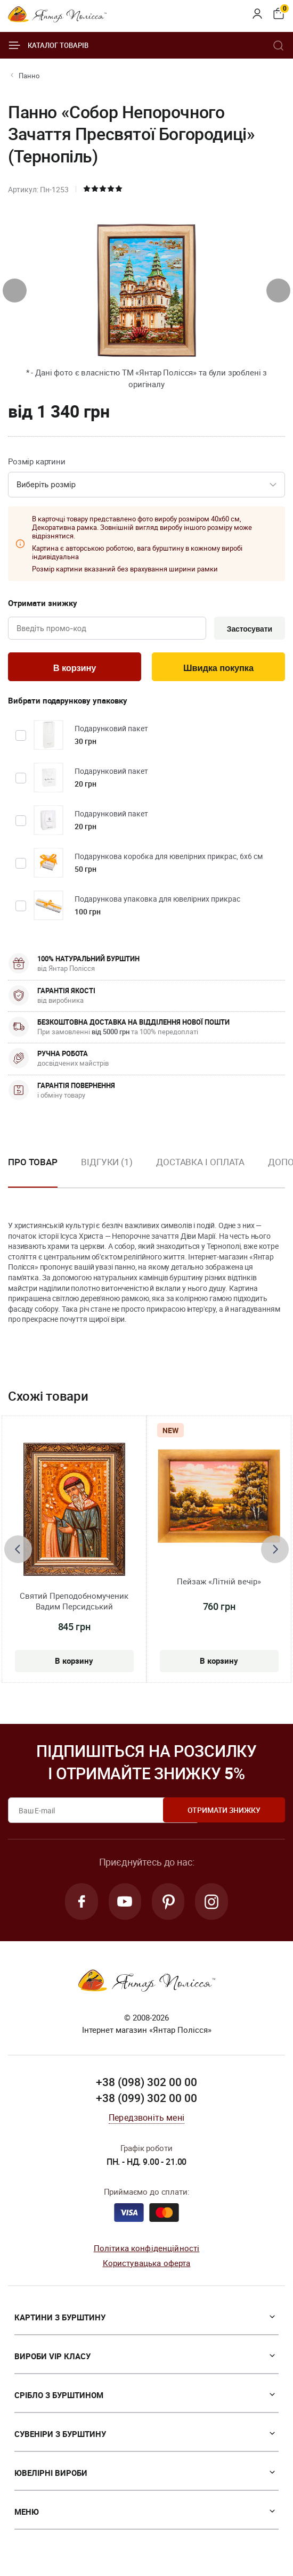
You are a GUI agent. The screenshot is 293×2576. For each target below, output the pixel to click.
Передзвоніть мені (146, 2119)
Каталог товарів (48, 45)
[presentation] (15, 290)
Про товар (33, 1163)
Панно (29, 75)
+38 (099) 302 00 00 (146, 2100)
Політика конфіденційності (147, 2250)
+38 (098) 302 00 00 (146, 2085)
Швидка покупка (218, 669)
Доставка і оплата (200, 1163)
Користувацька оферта (147, 2265)
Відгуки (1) (107, 1163)
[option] (106, 1172)
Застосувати (248, 629)
